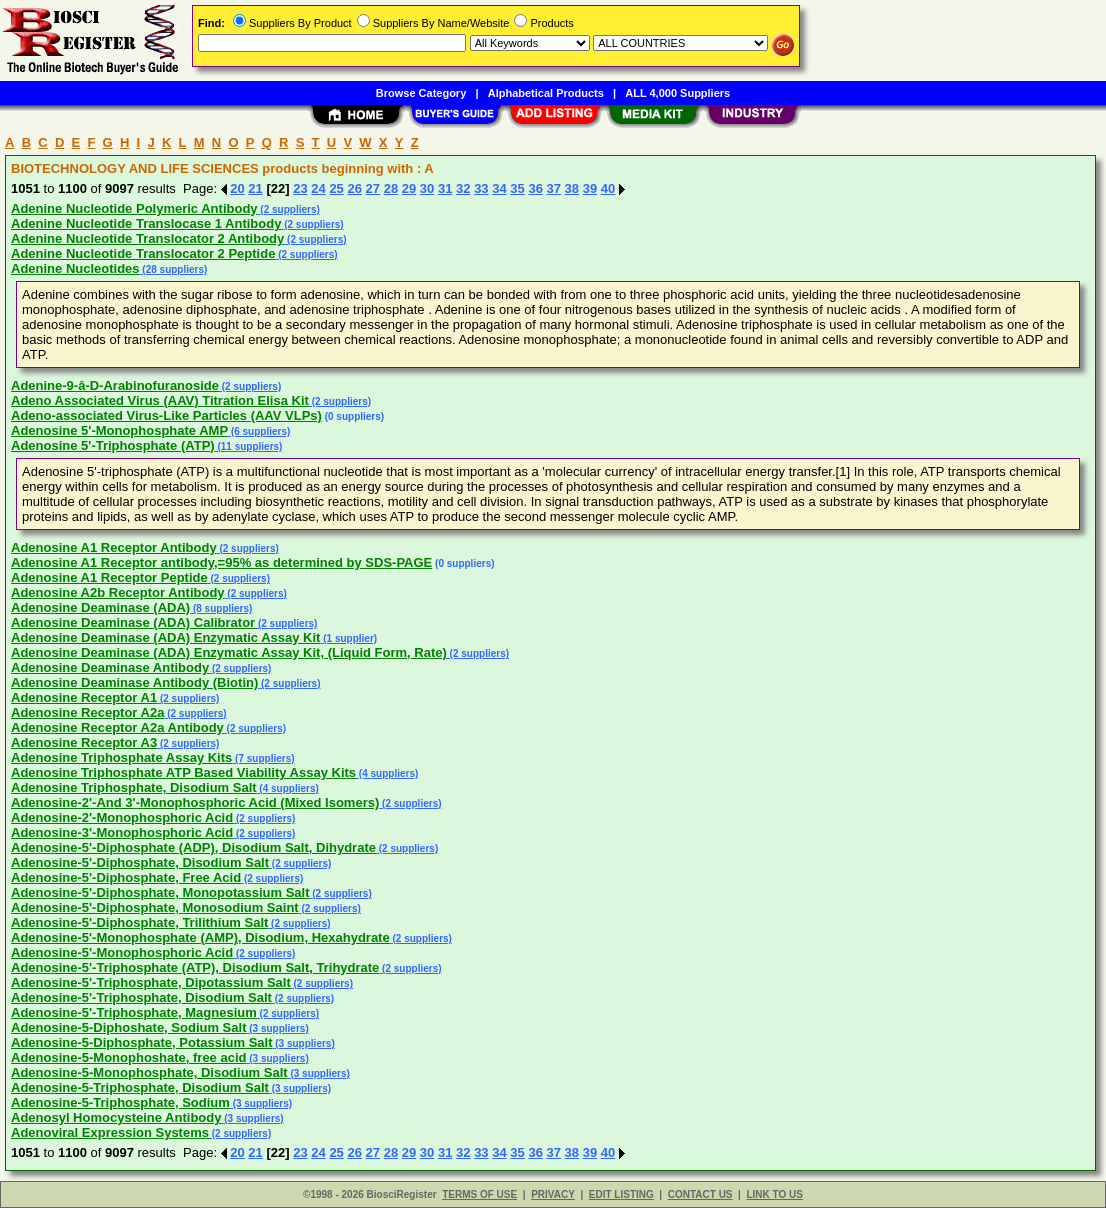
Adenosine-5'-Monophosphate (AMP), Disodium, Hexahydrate (200, 937)
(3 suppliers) (277, 1028)
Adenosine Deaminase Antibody (110, 667)
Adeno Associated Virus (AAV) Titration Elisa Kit (160, 400)
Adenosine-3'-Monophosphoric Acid (122, 832)
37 (554, 188)
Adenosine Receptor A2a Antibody (117, 727)
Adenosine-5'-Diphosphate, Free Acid (126, 877)
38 (572, 188)
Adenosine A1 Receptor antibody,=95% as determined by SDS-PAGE (221, 562)
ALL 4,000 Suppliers (677, 93)
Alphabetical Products (546, 93)
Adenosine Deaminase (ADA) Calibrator (133, 622)
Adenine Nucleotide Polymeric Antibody (134, 208)
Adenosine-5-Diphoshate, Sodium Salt (128, 1027)
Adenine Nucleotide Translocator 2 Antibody (147, 238)
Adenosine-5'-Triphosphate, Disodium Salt (141, 997)
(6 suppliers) (259, 431)
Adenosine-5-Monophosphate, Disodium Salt (149, 1072)
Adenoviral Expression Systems (110, 1132)
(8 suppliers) (221, 608)
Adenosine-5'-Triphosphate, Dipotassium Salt (151, 982)
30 (427, 188)
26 (354, 188)
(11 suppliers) (249, 446)
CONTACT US (700, 1194)
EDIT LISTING (621, 1194)
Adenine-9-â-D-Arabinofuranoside (115, 385)
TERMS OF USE (479, 1194)
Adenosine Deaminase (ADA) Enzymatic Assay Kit (165, 637)
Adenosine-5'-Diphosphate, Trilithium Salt (139, 922)
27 (373, 188)
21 (255, 188)
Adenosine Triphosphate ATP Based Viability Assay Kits (183, 772)
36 (535, 188)
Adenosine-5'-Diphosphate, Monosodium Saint (155, 907)
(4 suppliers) (387, 773)
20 (237, 188)
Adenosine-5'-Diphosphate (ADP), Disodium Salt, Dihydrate (193, 847)
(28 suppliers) (174, 269)
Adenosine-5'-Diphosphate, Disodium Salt (140, 862)
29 (409, 188)
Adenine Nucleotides (75, 268)
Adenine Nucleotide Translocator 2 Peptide (143, 253)
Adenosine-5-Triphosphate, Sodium (120, 1102)
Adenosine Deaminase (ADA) (100, 607)
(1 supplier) (348, 638)
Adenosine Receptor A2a (87, 712)
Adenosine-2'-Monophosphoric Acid (122, 817)
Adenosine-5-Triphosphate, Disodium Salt (140, 1087)
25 (336, 188)
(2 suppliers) (289, 209)
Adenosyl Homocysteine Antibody (116, 1117)
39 (590, 188)
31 (445, 188)
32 (463, 188)
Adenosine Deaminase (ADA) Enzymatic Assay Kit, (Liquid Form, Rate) (229, 652)
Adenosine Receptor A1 (84, 697)
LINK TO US (774, 1194)
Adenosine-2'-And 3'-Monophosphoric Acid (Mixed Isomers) (195, 802)
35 (517, 188)
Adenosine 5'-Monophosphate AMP (119, 430)
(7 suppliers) (263, 758)
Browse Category (421, 93)
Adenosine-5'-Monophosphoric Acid (122, 952)
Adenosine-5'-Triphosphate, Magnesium (134, 1012)
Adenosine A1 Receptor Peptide (109, 577)
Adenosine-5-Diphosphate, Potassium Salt (142, 1042)
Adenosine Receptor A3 (84, 742)
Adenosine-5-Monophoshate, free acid (128, 1057)
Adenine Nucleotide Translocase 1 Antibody (146, 223)
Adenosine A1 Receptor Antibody (114, 547)
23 (300, 188)
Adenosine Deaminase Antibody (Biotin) (134, 682)
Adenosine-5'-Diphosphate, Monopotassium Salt (160, 892)
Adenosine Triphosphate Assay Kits (121, 757)
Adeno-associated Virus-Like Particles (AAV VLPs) (166, 415)
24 (318, 188)
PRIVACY (553, 1194)
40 (608, 188)
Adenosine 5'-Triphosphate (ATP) (113, 445)
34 (499, 188)
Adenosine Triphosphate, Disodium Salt (134, 787)
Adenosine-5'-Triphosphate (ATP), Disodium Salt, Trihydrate (195, 967)
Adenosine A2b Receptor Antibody (118, 592)
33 (481, 188)
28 (391, 188)
